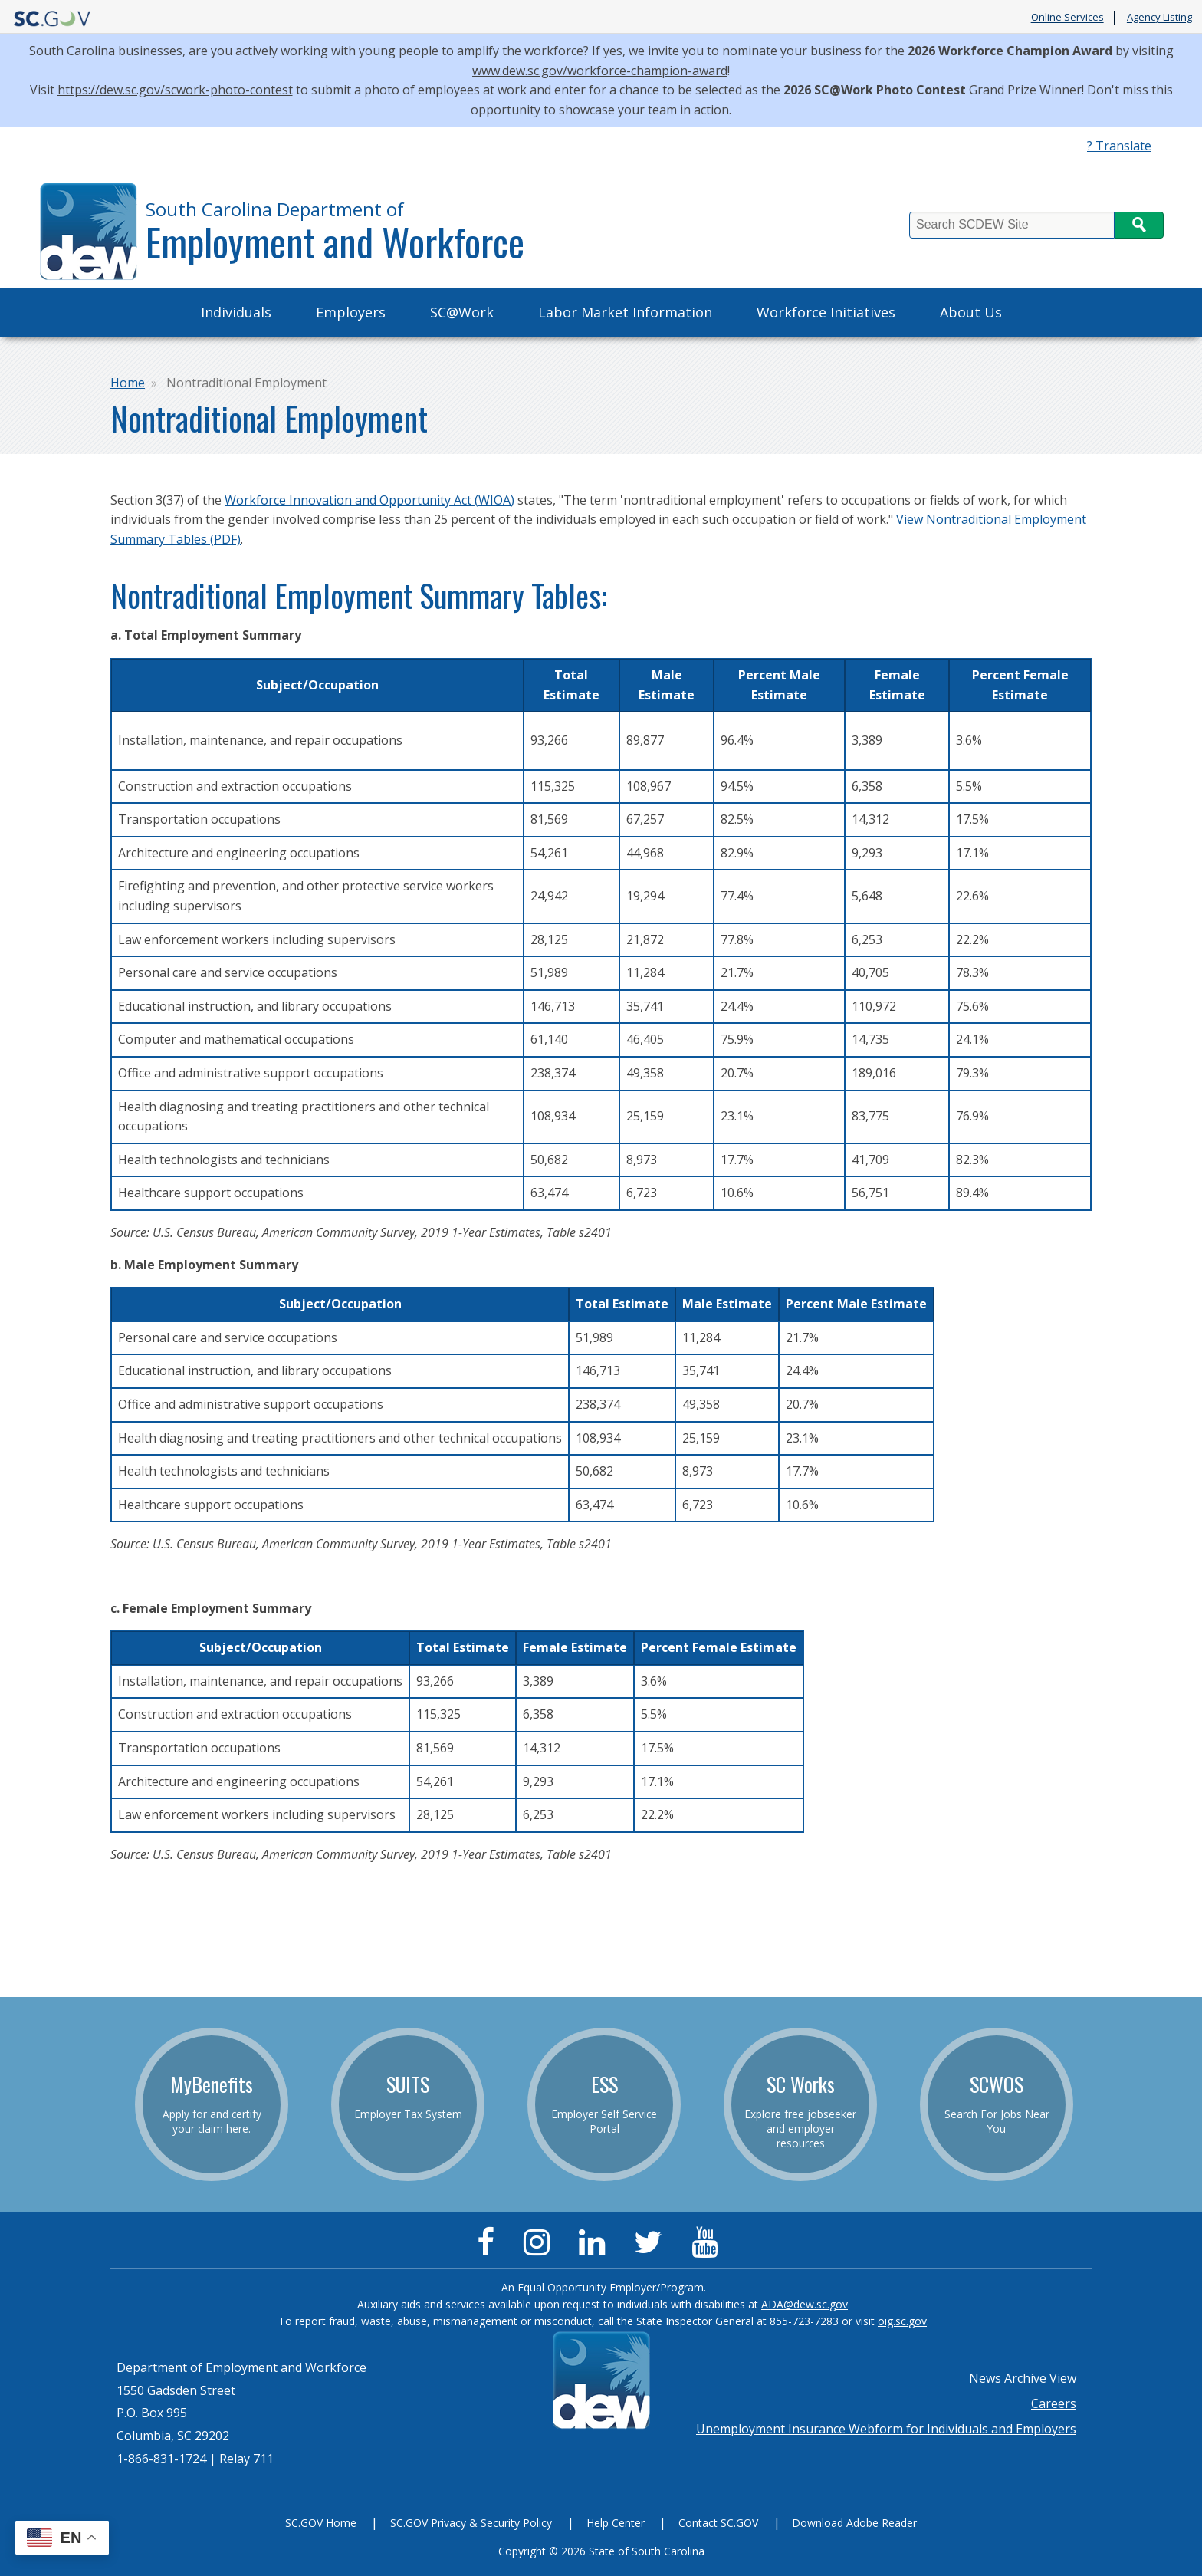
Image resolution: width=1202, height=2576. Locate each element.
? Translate (1119, 145)
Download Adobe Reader (854, 2522)
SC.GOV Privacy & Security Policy (471, 2522)
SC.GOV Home (320, 2522)
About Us (971, 312)
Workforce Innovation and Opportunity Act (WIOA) (369, 500)
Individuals (236, 312)
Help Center (615, 2522)
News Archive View (1022, 2378)
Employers (351, 312)
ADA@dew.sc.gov (804, 2304)
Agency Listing (1159, 18)
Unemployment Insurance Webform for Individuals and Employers (886, 2428)
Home (127, 382)
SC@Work (462, 312)
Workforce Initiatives (826, 312)
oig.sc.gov (902, 2321)
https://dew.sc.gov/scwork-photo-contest (175, 89)
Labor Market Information (625, 312)
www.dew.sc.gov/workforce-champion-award (599, 70)
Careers (1053, 2403)
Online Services (1067, 18)
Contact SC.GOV (718, 2522)
